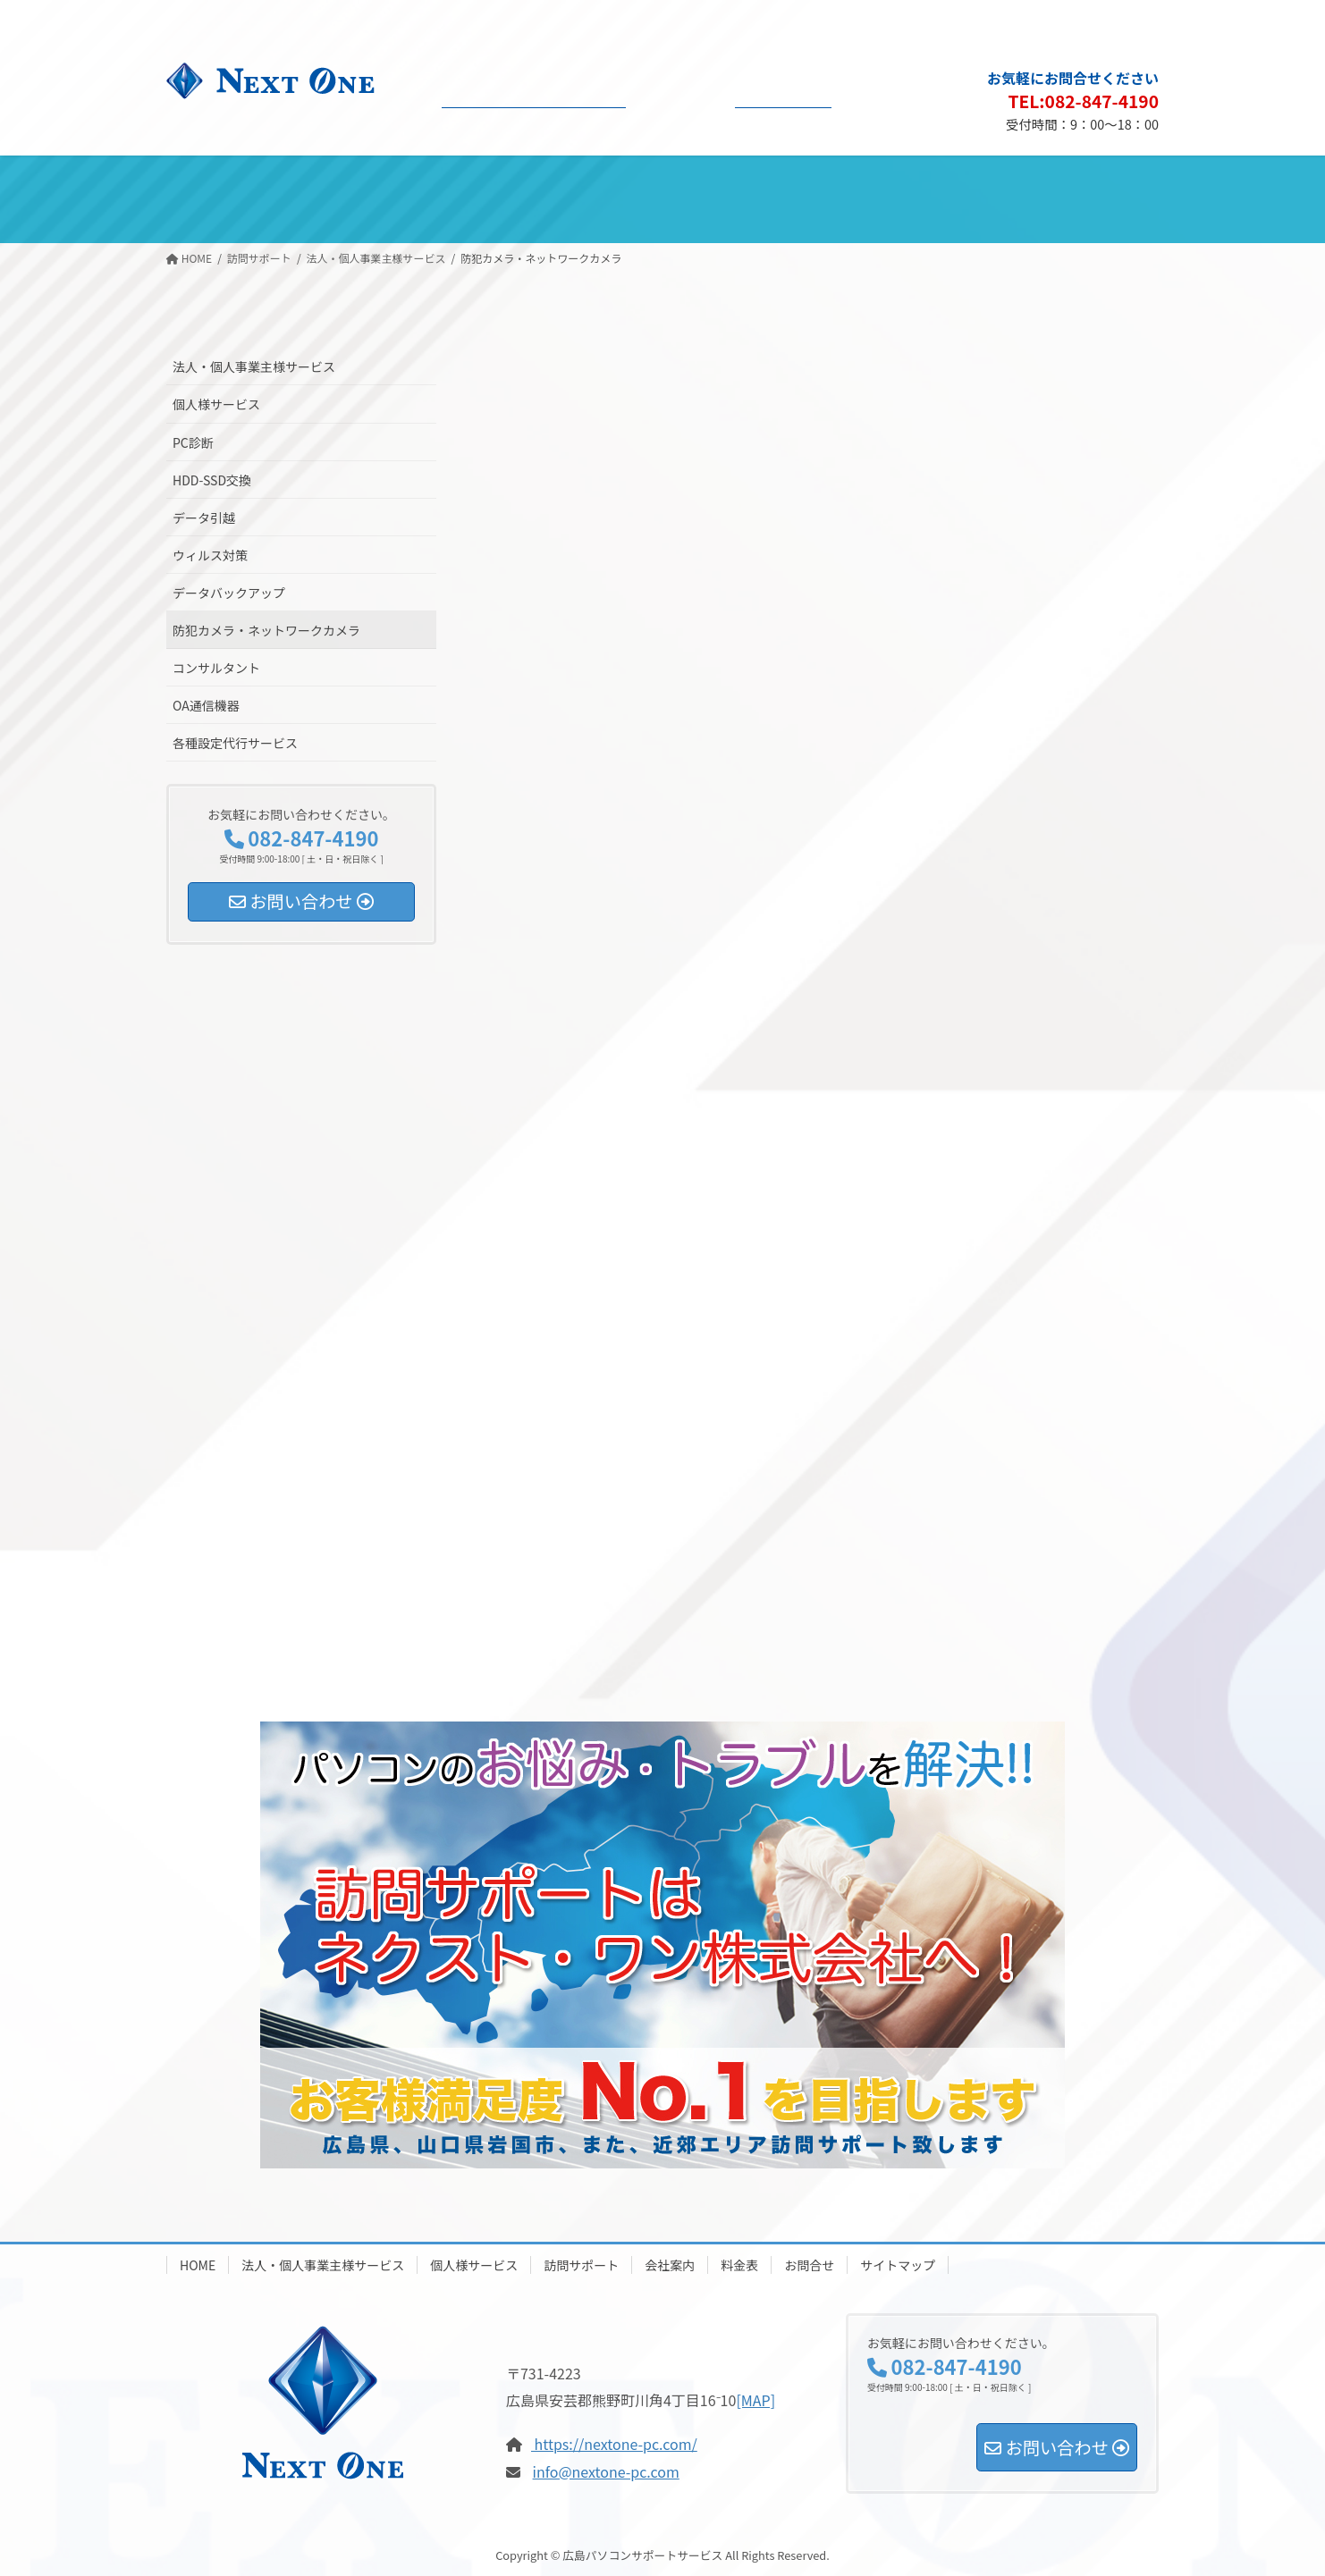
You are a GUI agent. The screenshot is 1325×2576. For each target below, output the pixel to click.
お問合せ (809, 2265)
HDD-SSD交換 (212, 480)
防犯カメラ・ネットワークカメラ (266, 630)
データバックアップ (229, 593)
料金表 (739, 2265)
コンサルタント (216, 668)
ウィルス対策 (210, 555)
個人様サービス (216, 404)
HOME (197, 2265)
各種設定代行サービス (235, 743)
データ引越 (204, 517)
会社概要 (918, 22)
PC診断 (193, 442)
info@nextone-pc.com (606, 2471)
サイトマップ (1112, 22)
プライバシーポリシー (1010, 22)
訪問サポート (581, 2265)
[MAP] (755, 2400)
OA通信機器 (206, 705)
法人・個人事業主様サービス (254, 366)
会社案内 (670, 2265)
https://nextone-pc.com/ (614, 2443)
